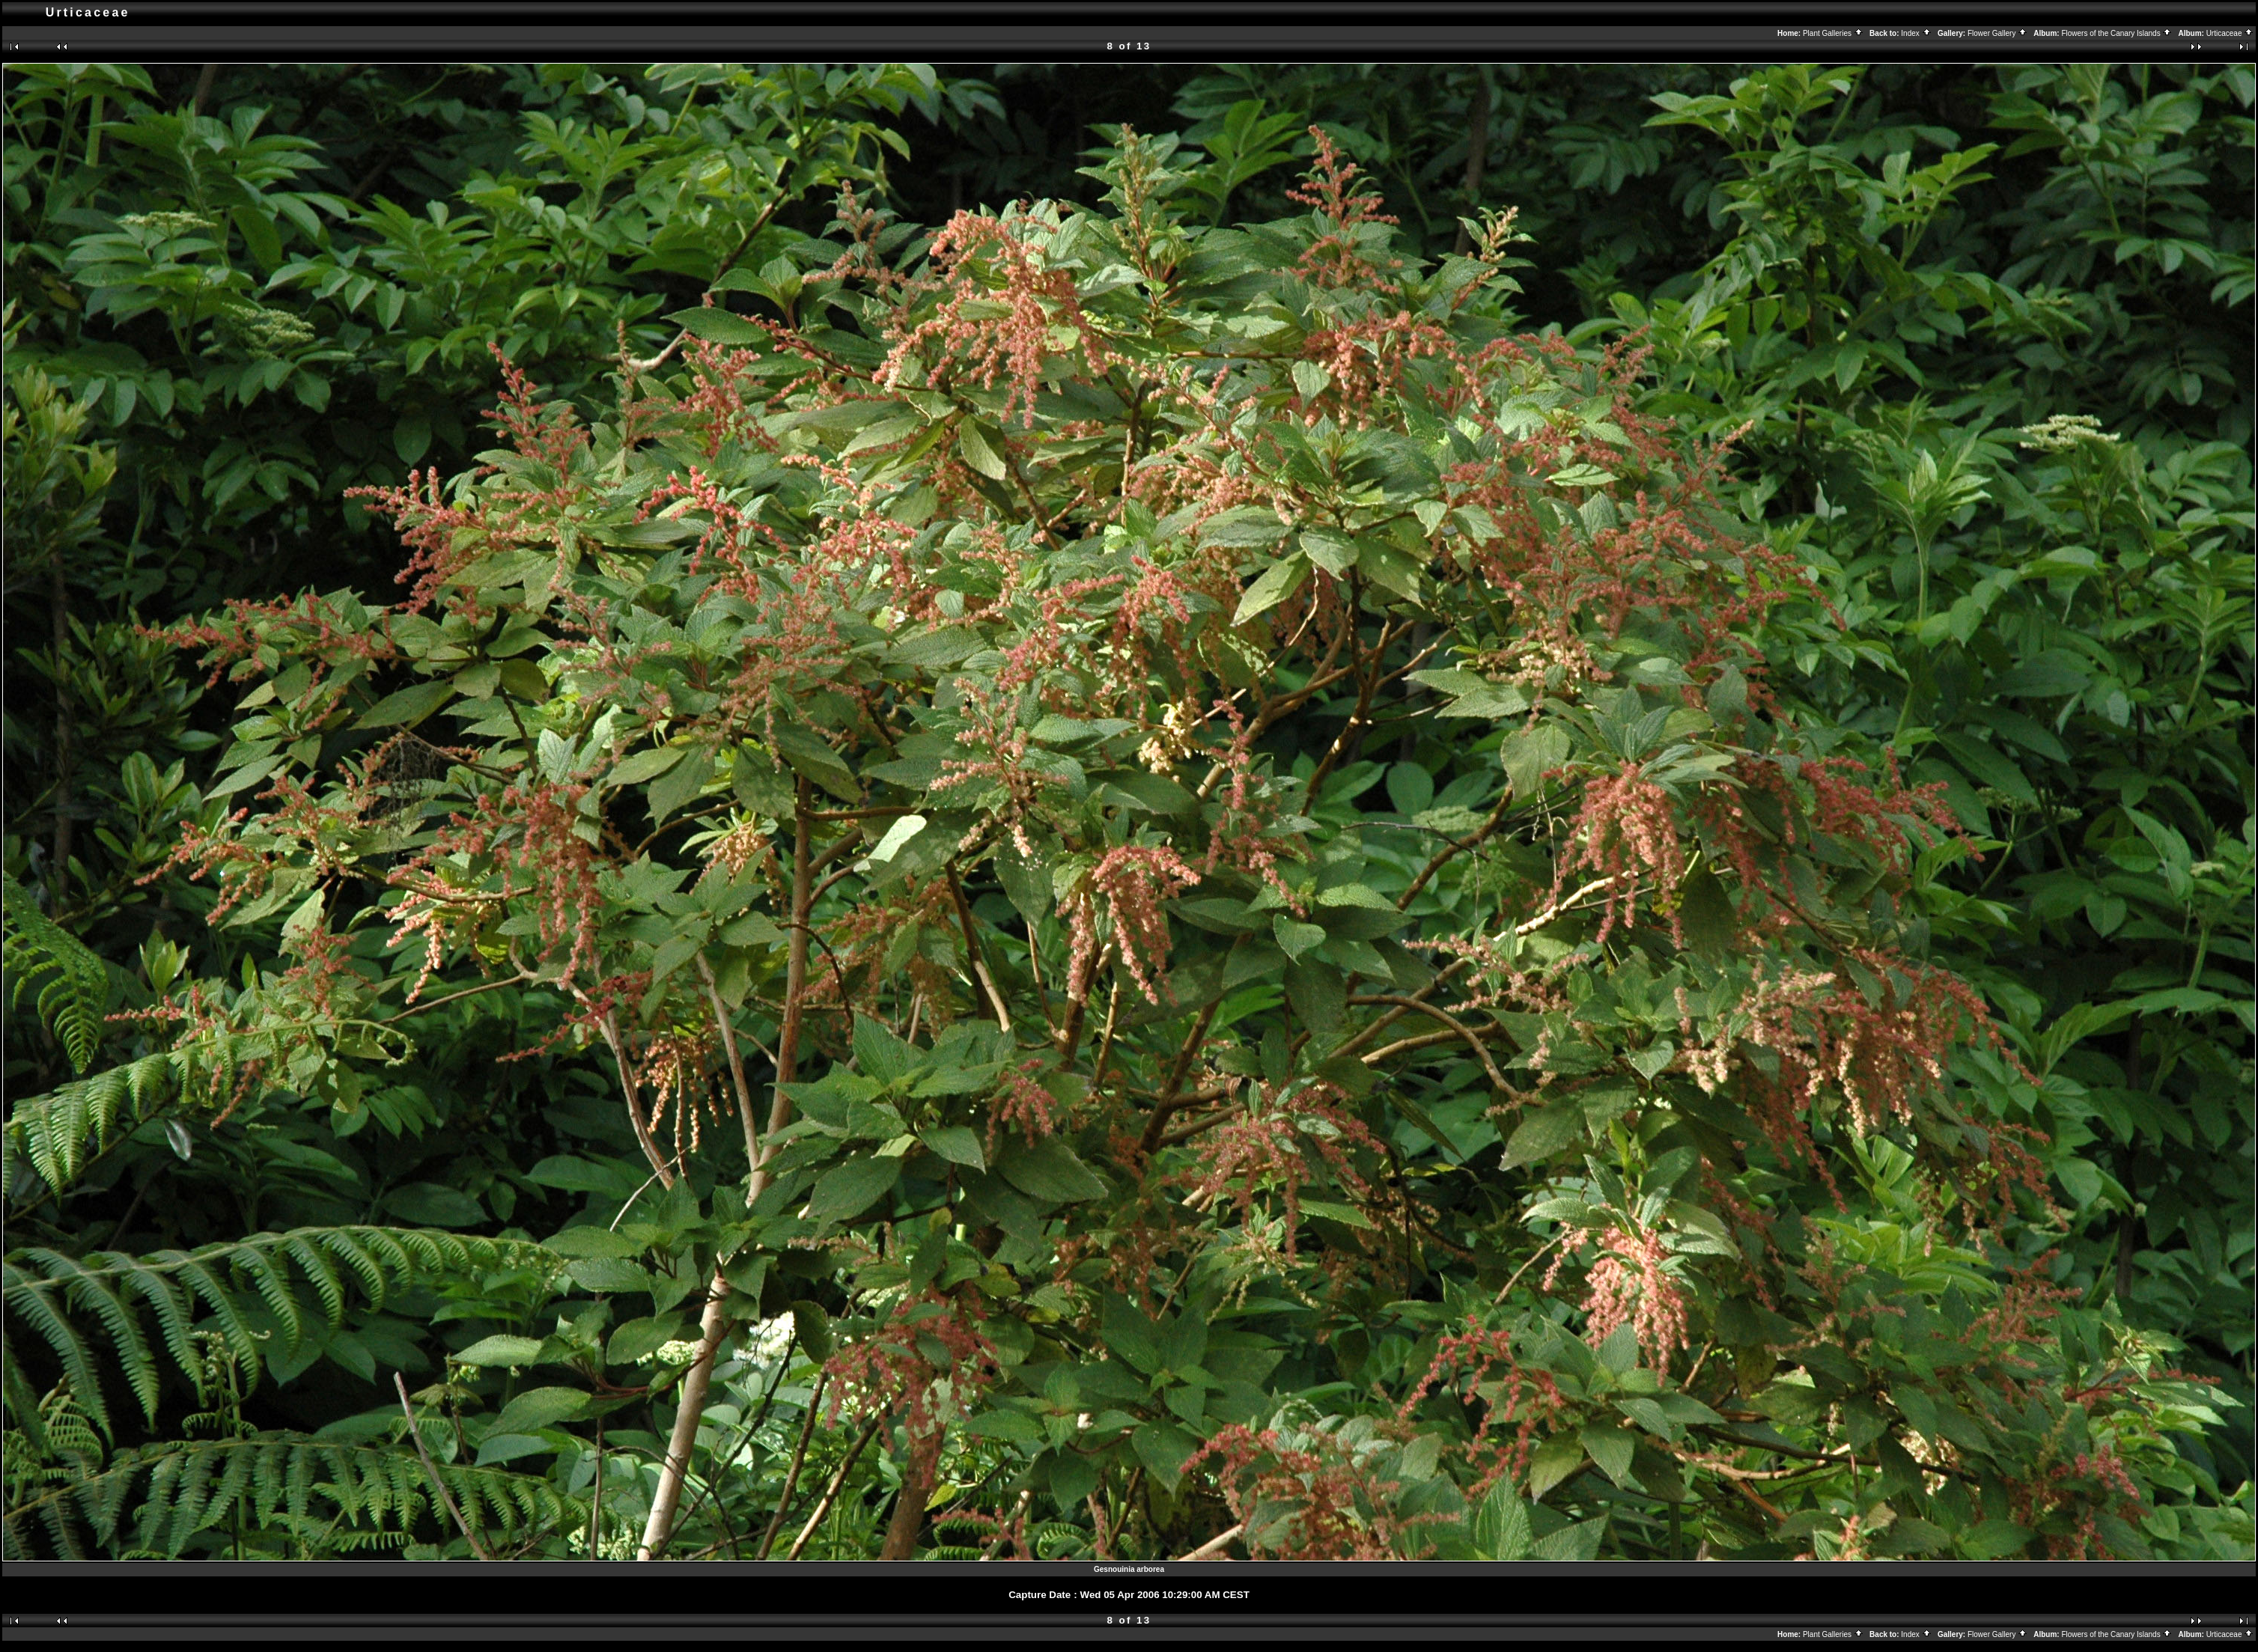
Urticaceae (2230, 33)
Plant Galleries (1833, 33)
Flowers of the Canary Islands (2116, 33)
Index (1916, 33)
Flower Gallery (1997, 33)
